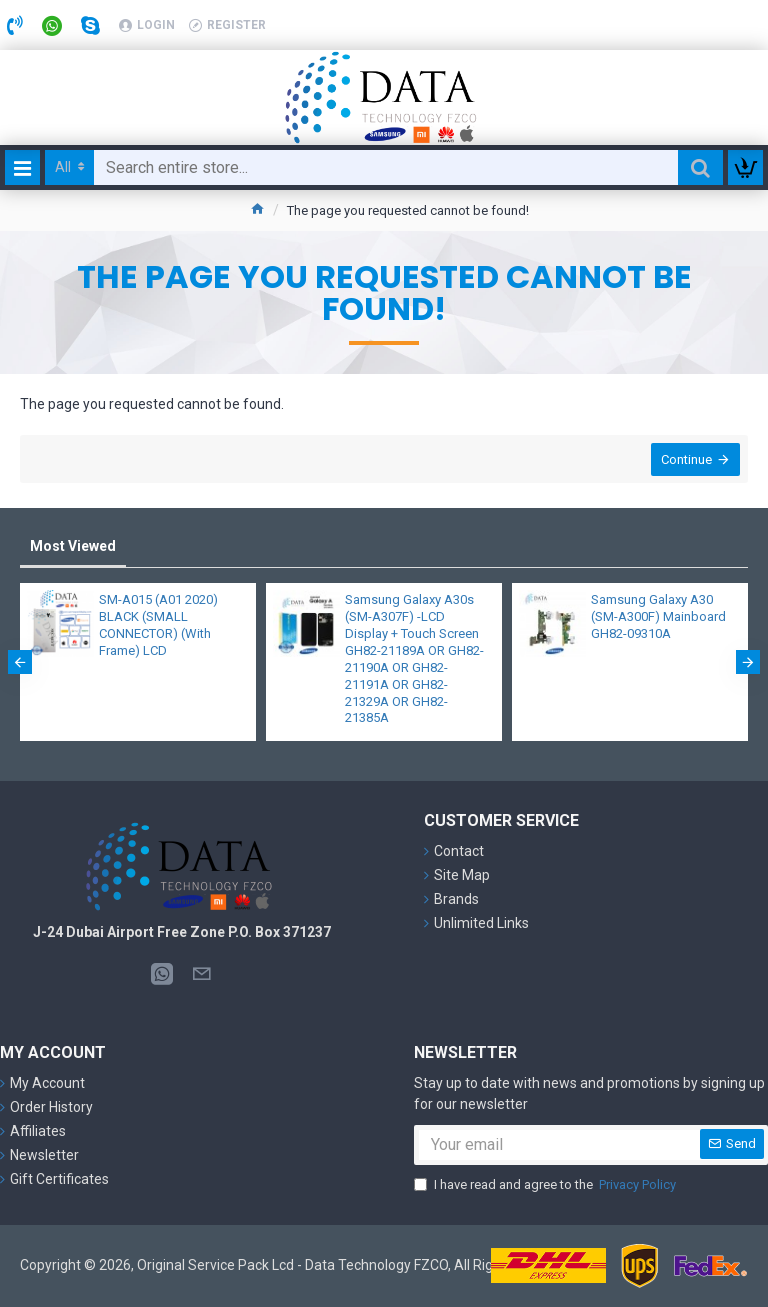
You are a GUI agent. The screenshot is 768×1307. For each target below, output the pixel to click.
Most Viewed (73, 546)
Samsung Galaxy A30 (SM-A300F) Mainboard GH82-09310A (658, 617)
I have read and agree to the (546, 1185)
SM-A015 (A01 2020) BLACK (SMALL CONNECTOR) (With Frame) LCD (158, 626)
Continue (684, 461)
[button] (20, 663)
